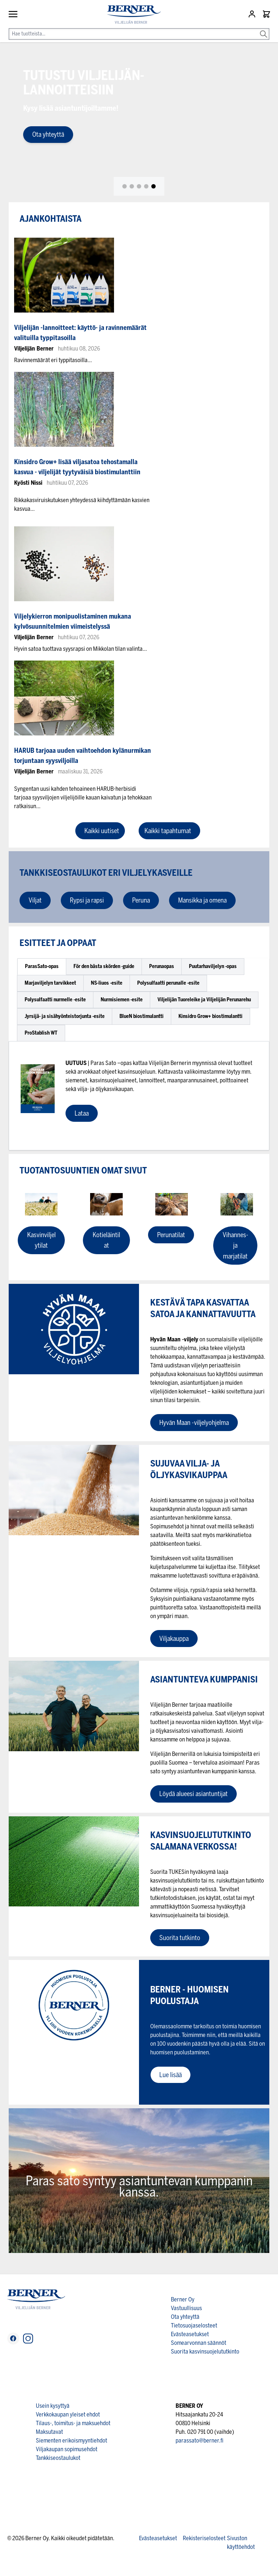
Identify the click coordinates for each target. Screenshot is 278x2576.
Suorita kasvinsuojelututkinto (205, 2351)
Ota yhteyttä (48, 135)
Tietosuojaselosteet (194, 2325)
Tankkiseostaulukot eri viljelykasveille (107, 872)
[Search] (263, 29)
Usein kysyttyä (53, 2405)
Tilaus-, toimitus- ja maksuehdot (73, 2423)
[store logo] (131, 14)
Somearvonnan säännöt (198, 2342)
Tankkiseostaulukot (58, 2457)
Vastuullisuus (186, 2308)
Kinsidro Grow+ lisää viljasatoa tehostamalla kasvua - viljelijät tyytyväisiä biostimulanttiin (77, 467)
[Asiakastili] (253, 14)
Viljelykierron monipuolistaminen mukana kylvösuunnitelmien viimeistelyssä (72, 621)
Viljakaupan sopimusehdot (66, 2449)
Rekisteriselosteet (204, 2538)
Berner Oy (182, 2299)
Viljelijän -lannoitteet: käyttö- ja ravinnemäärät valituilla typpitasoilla (80, 333)
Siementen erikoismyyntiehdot (71, 2440)
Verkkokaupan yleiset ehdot (68, 2414)
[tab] (124, 186)
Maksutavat (49, 2431)
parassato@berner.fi (199, 2440)
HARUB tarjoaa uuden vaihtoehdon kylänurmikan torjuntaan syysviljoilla (82, 756)
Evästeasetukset (190, 2334)
